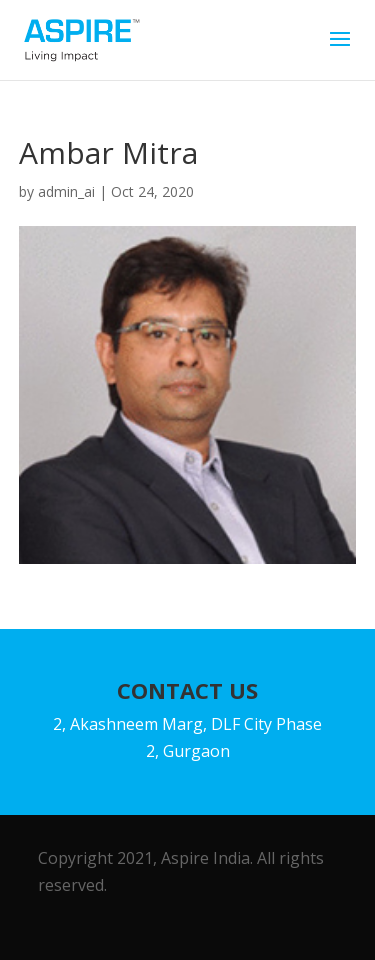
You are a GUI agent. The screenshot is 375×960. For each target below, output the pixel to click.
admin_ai (66, 191)
